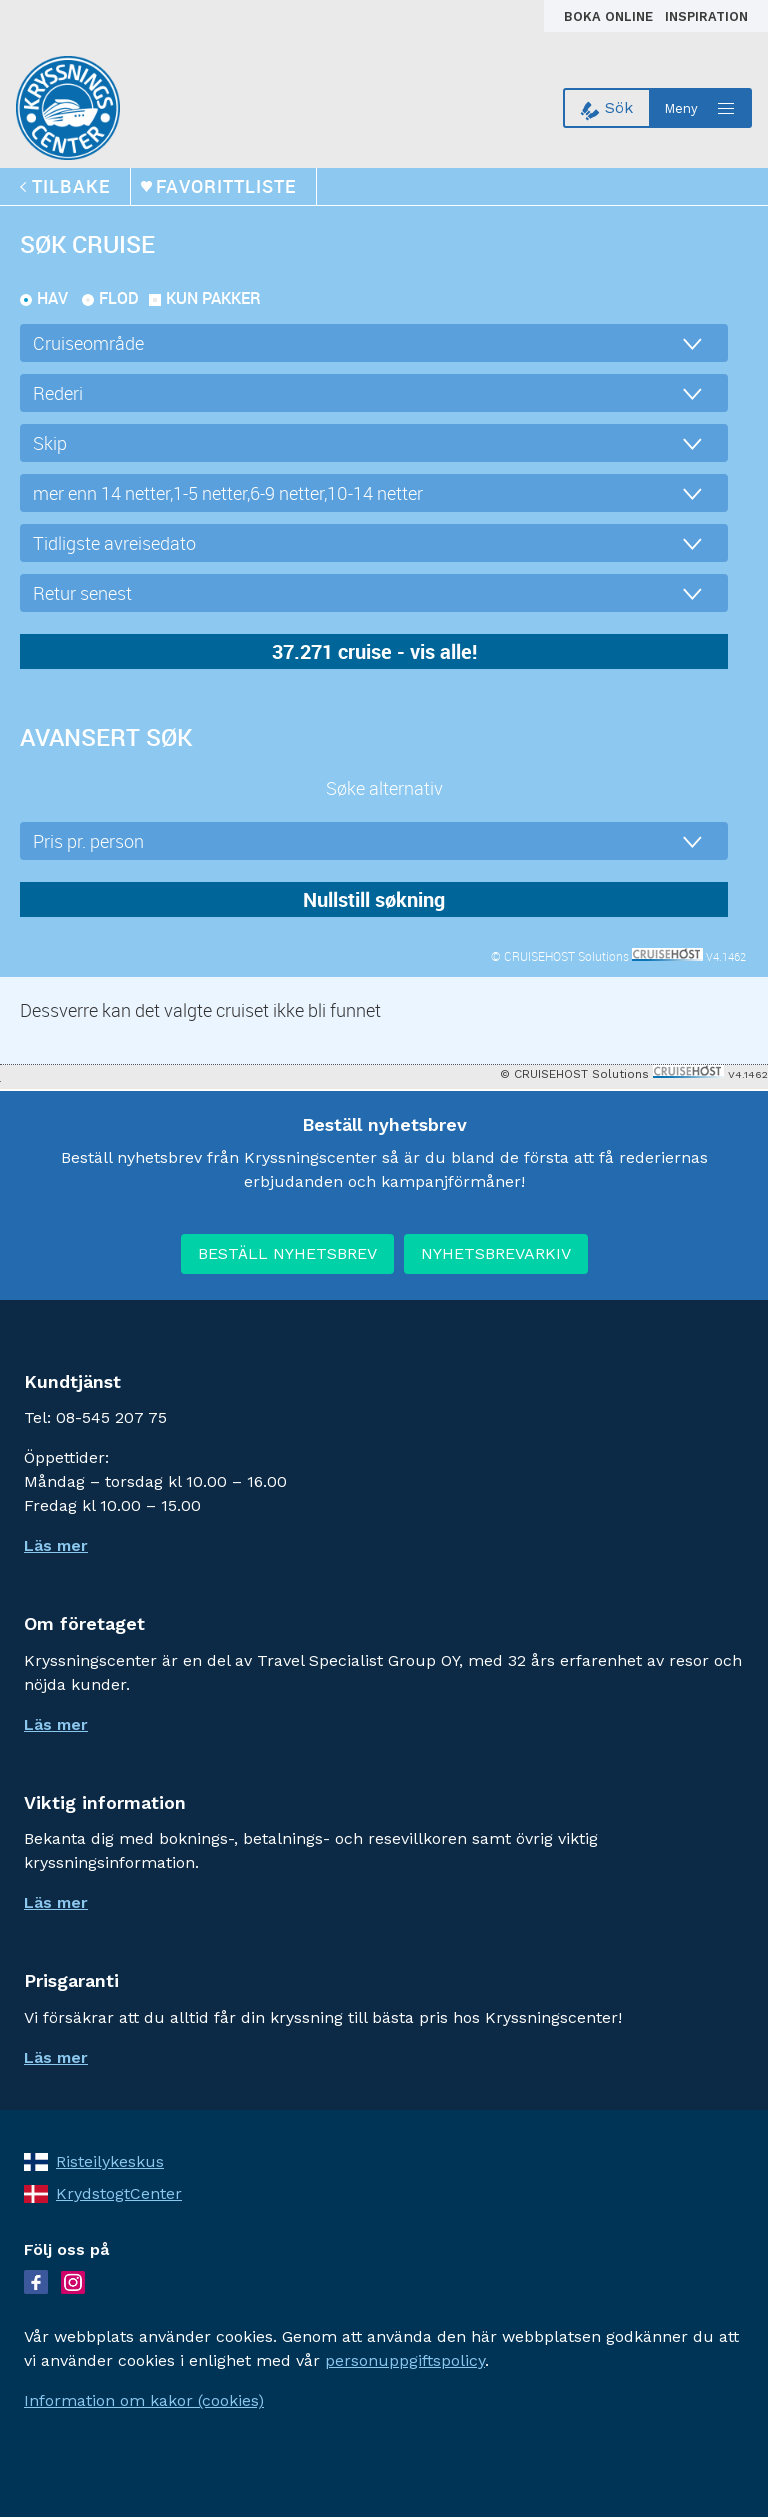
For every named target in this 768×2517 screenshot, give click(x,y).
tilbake (71, 186)
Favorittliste (226, 186)
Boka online (610, 16)
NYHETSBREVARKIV (496, 1253)
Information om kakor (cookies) (144, 2400)
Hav (52, 298)
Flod (119, 298)
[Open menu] (701, 108)
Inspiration (706, 16)
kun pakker (213, 298)
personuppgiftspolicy (405, 2360)
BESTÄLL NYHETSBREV (287, 1253)
